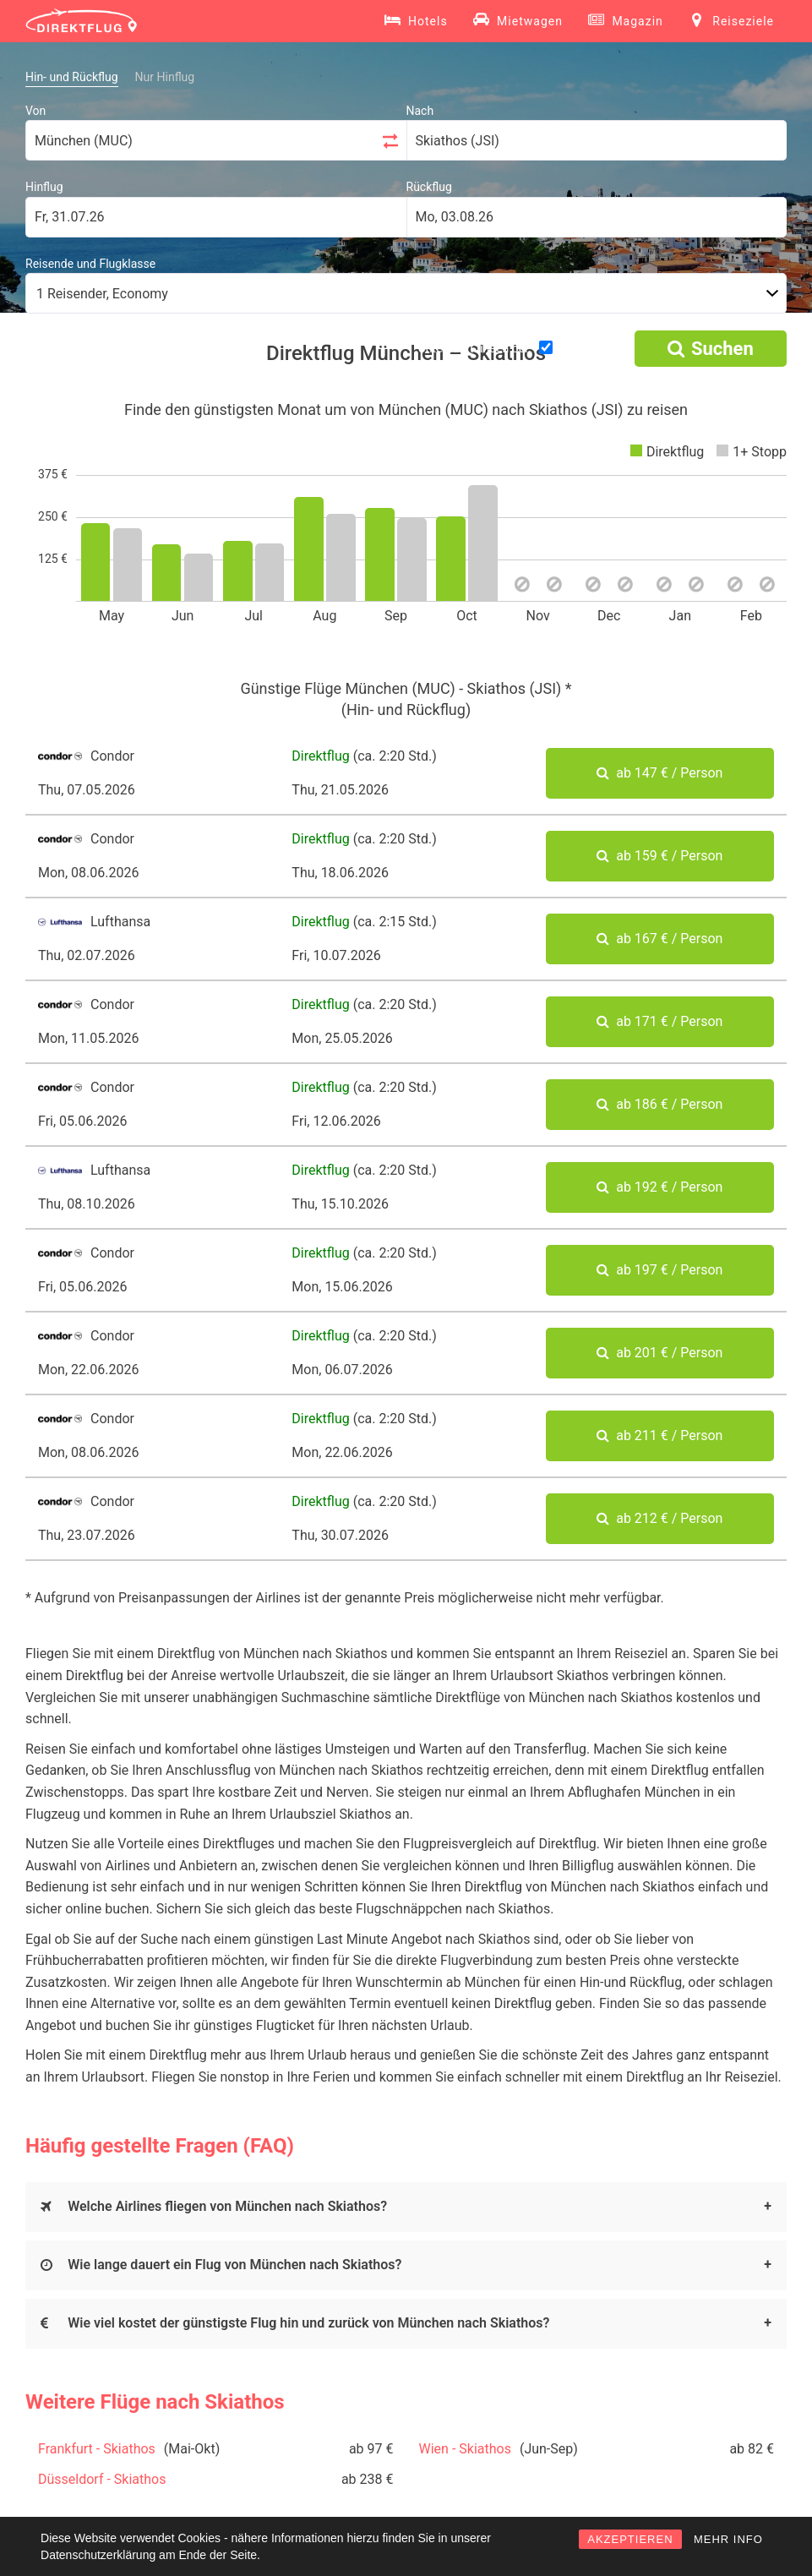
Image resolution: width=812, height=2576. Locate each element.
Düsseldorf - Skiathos (102, 2479)
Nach (420, 110)
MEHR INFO (728, 2539)
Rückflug (429, 187)
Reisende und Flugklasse (90, 263)
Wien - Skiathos (465, 2449)
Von (35, 110)
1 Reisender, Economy (102, 294)
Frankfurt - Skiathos (96, 2449)
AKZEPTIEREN (630, 2539)
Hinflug (44, 187)
